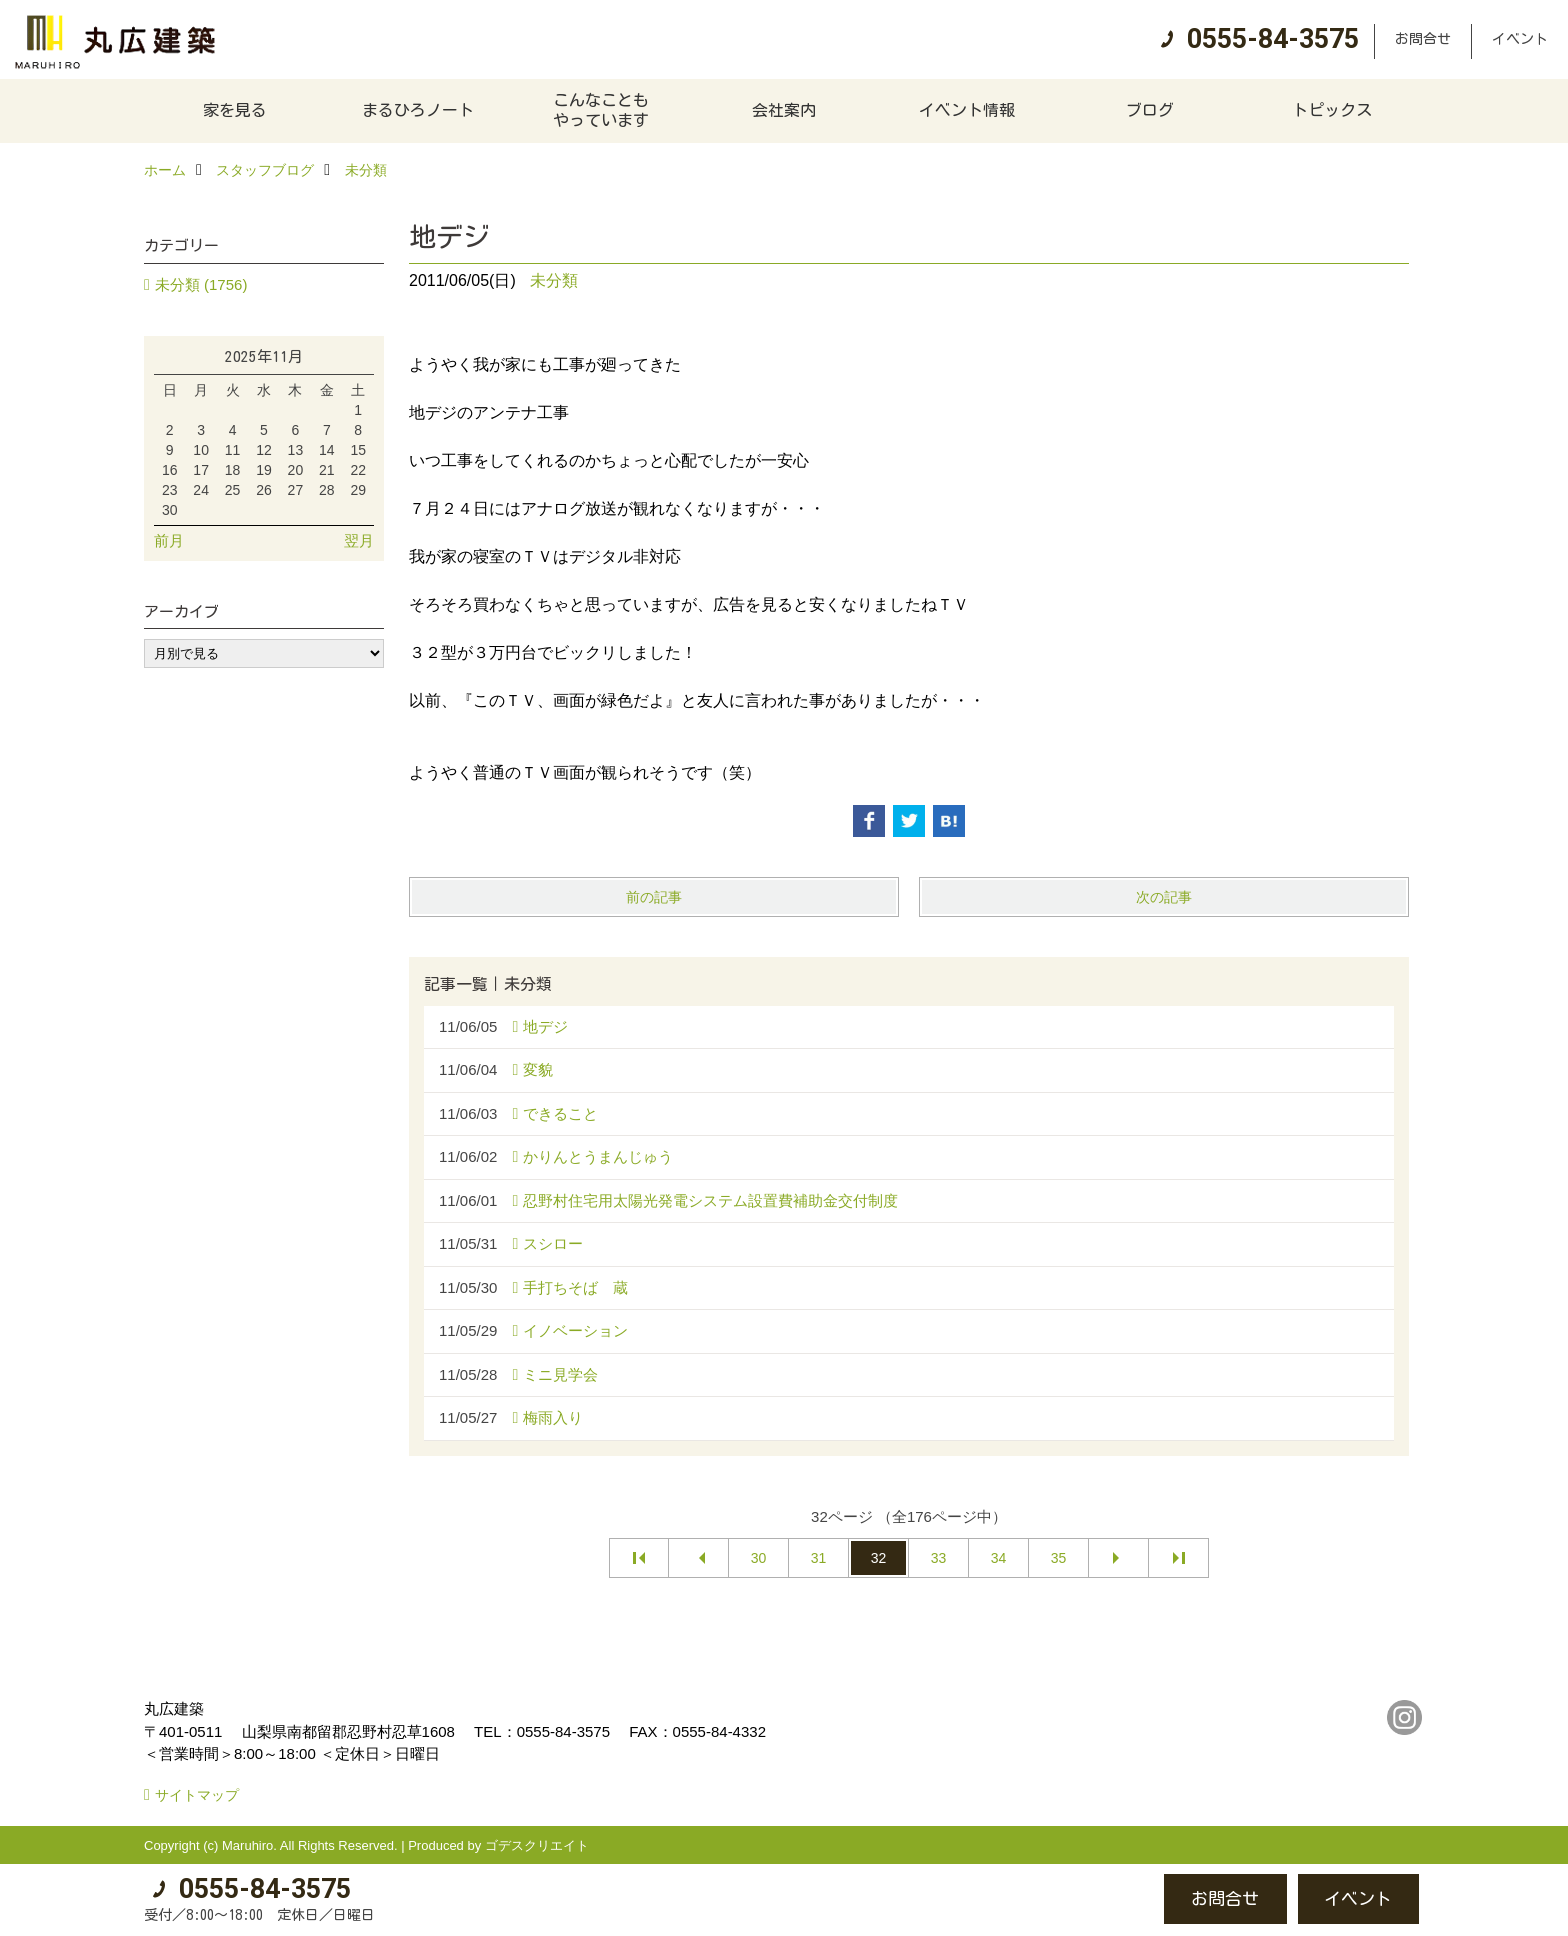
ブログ (1150, 110)
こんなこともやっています (601, 110)
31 (819, 1558)
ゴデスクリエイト (537, 1845)
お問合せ (1423, 39)
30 (759, 1558)
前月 (169, 540)
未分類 (554, 280)
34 (999, 1558)
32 (879, 1558)
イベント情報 (967, 110)
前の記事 (654, 897)
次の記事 (1164, 897)
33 (939, 1558)
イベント (1520, 39)
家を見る (235, 110)
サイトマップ (197, 1795)
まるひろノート (418, 110)
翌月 (359, 540)
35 (1059, 1558)
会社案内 (784, 110)
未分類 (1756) (201, 284)
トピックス (1332, 110)
